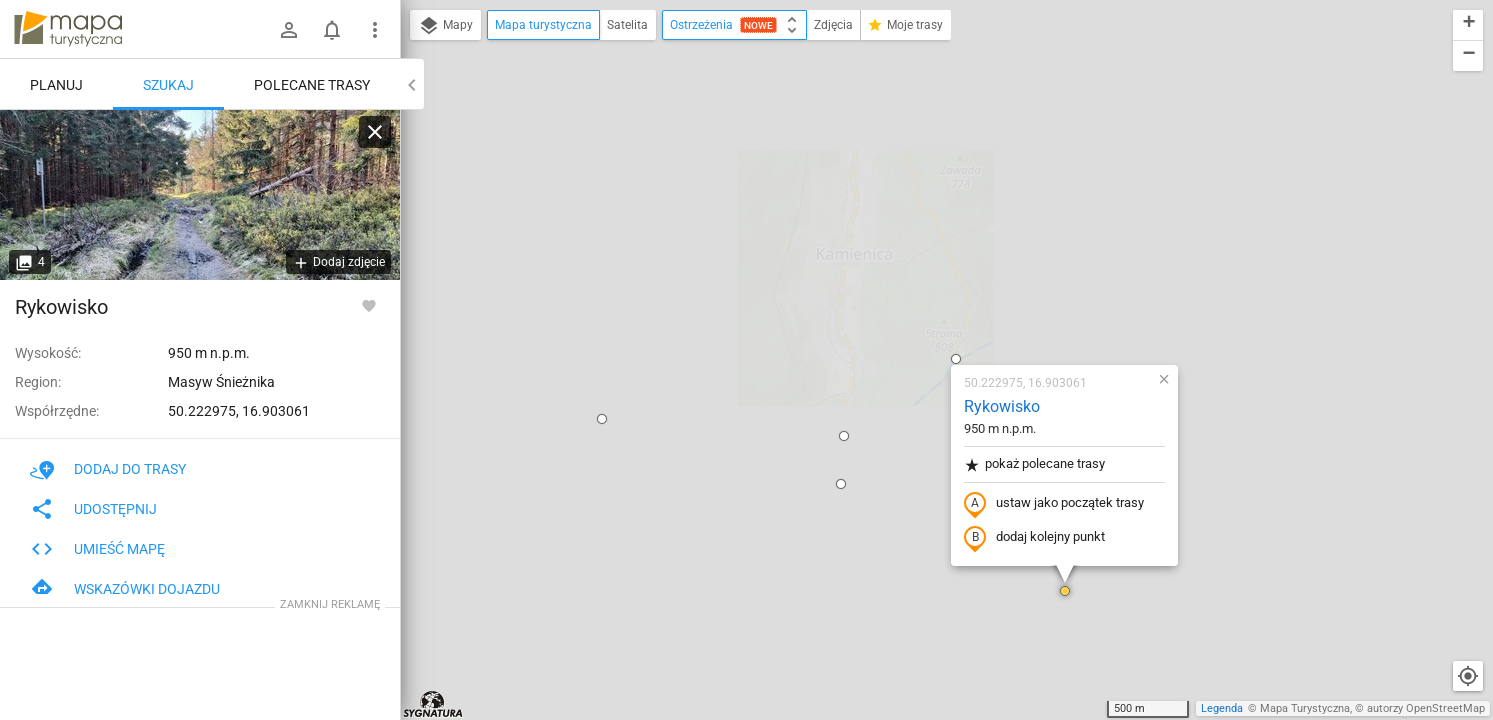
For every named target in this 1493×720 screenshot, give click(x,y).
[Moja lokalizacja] (1468, 676)
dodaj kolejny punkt (916, 307)
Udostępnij (93, 509)
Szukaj (168, 85)
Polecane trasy (312, 85)
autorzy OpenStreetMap (1426, 708)
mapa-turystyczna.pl (68, 29)
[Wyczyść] (375, 132)
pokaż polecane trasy (916, 233)
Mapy (445, 26)
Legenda (1222, 708)
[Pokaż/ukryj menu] (375, 30)
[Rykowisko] (200, 195)
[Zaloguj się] (289, 30)
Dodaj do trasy (108, 469)
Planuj (56, 85)
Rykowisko (884, 175)
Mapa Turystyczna (1305, 708)
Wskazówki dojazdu (125, 589)
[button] (484, 188)
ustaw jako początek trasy (936, 273)
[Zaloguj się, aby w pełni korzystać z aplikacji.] (369, 305)
